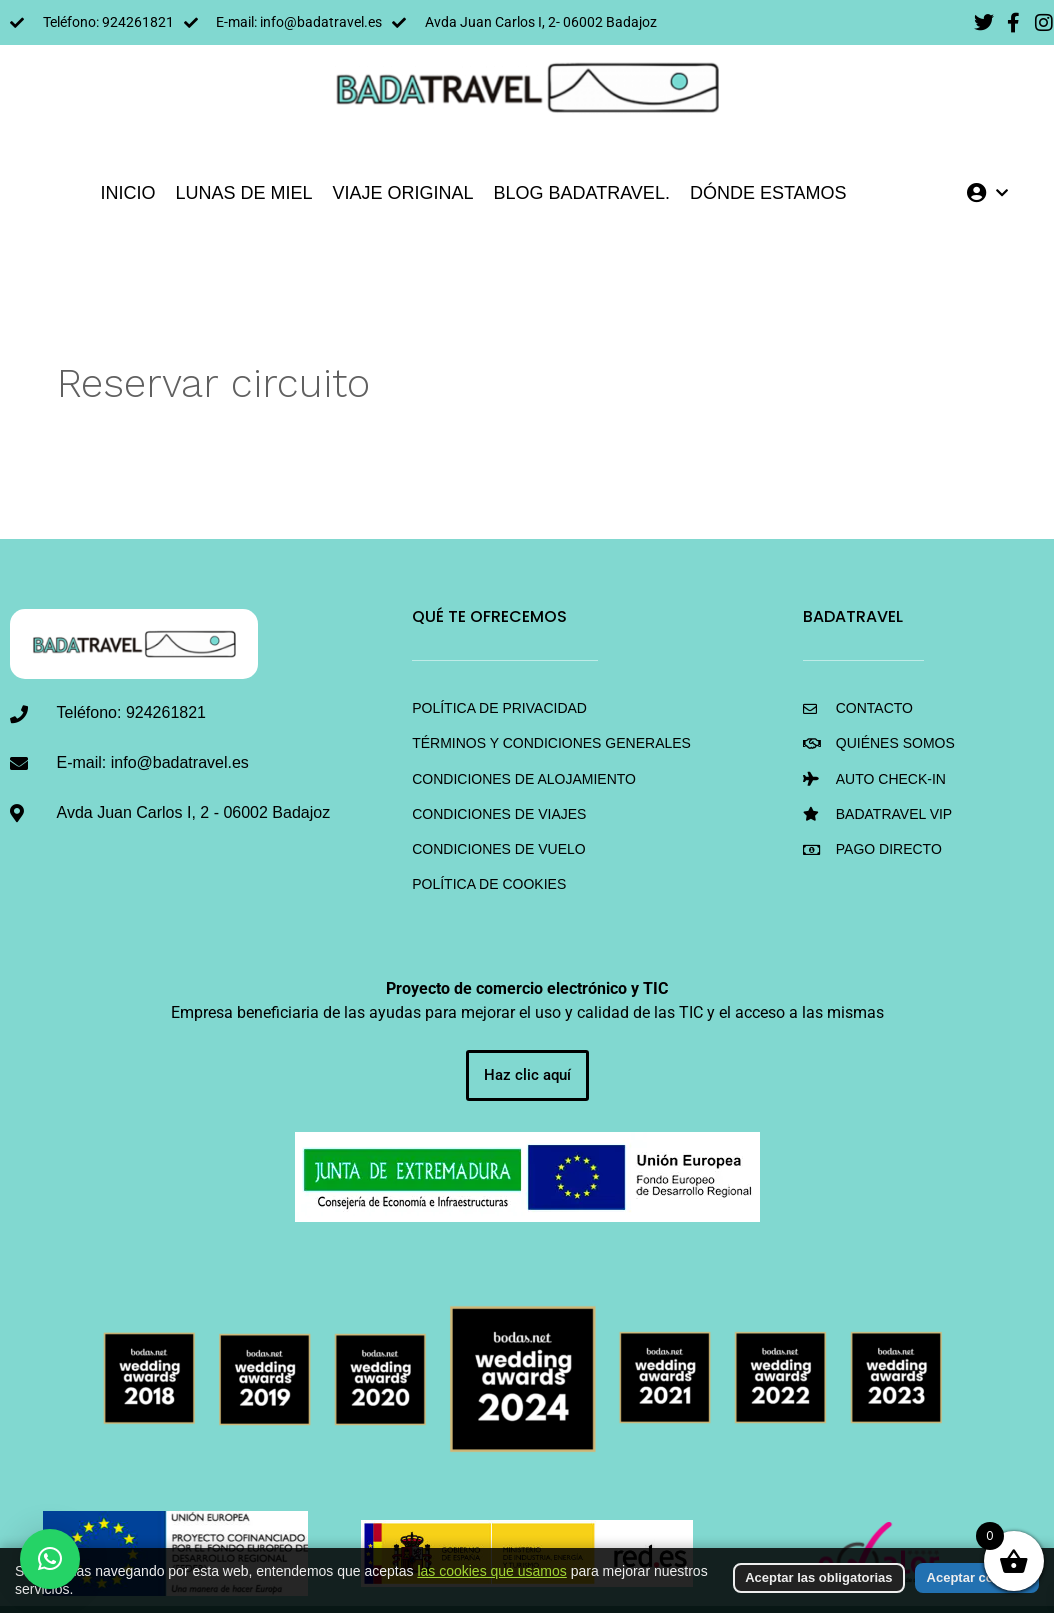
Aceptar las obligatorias (818, 1577)
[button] (50, 1559)
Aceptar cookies (977, 1577)
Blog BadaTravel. (582, 193)
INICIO (127, 193)
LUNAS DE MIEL (243, 193)
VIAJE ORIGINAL (402, 193)
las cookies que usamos (491, 1571)
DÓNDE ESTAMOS (768, 193)
